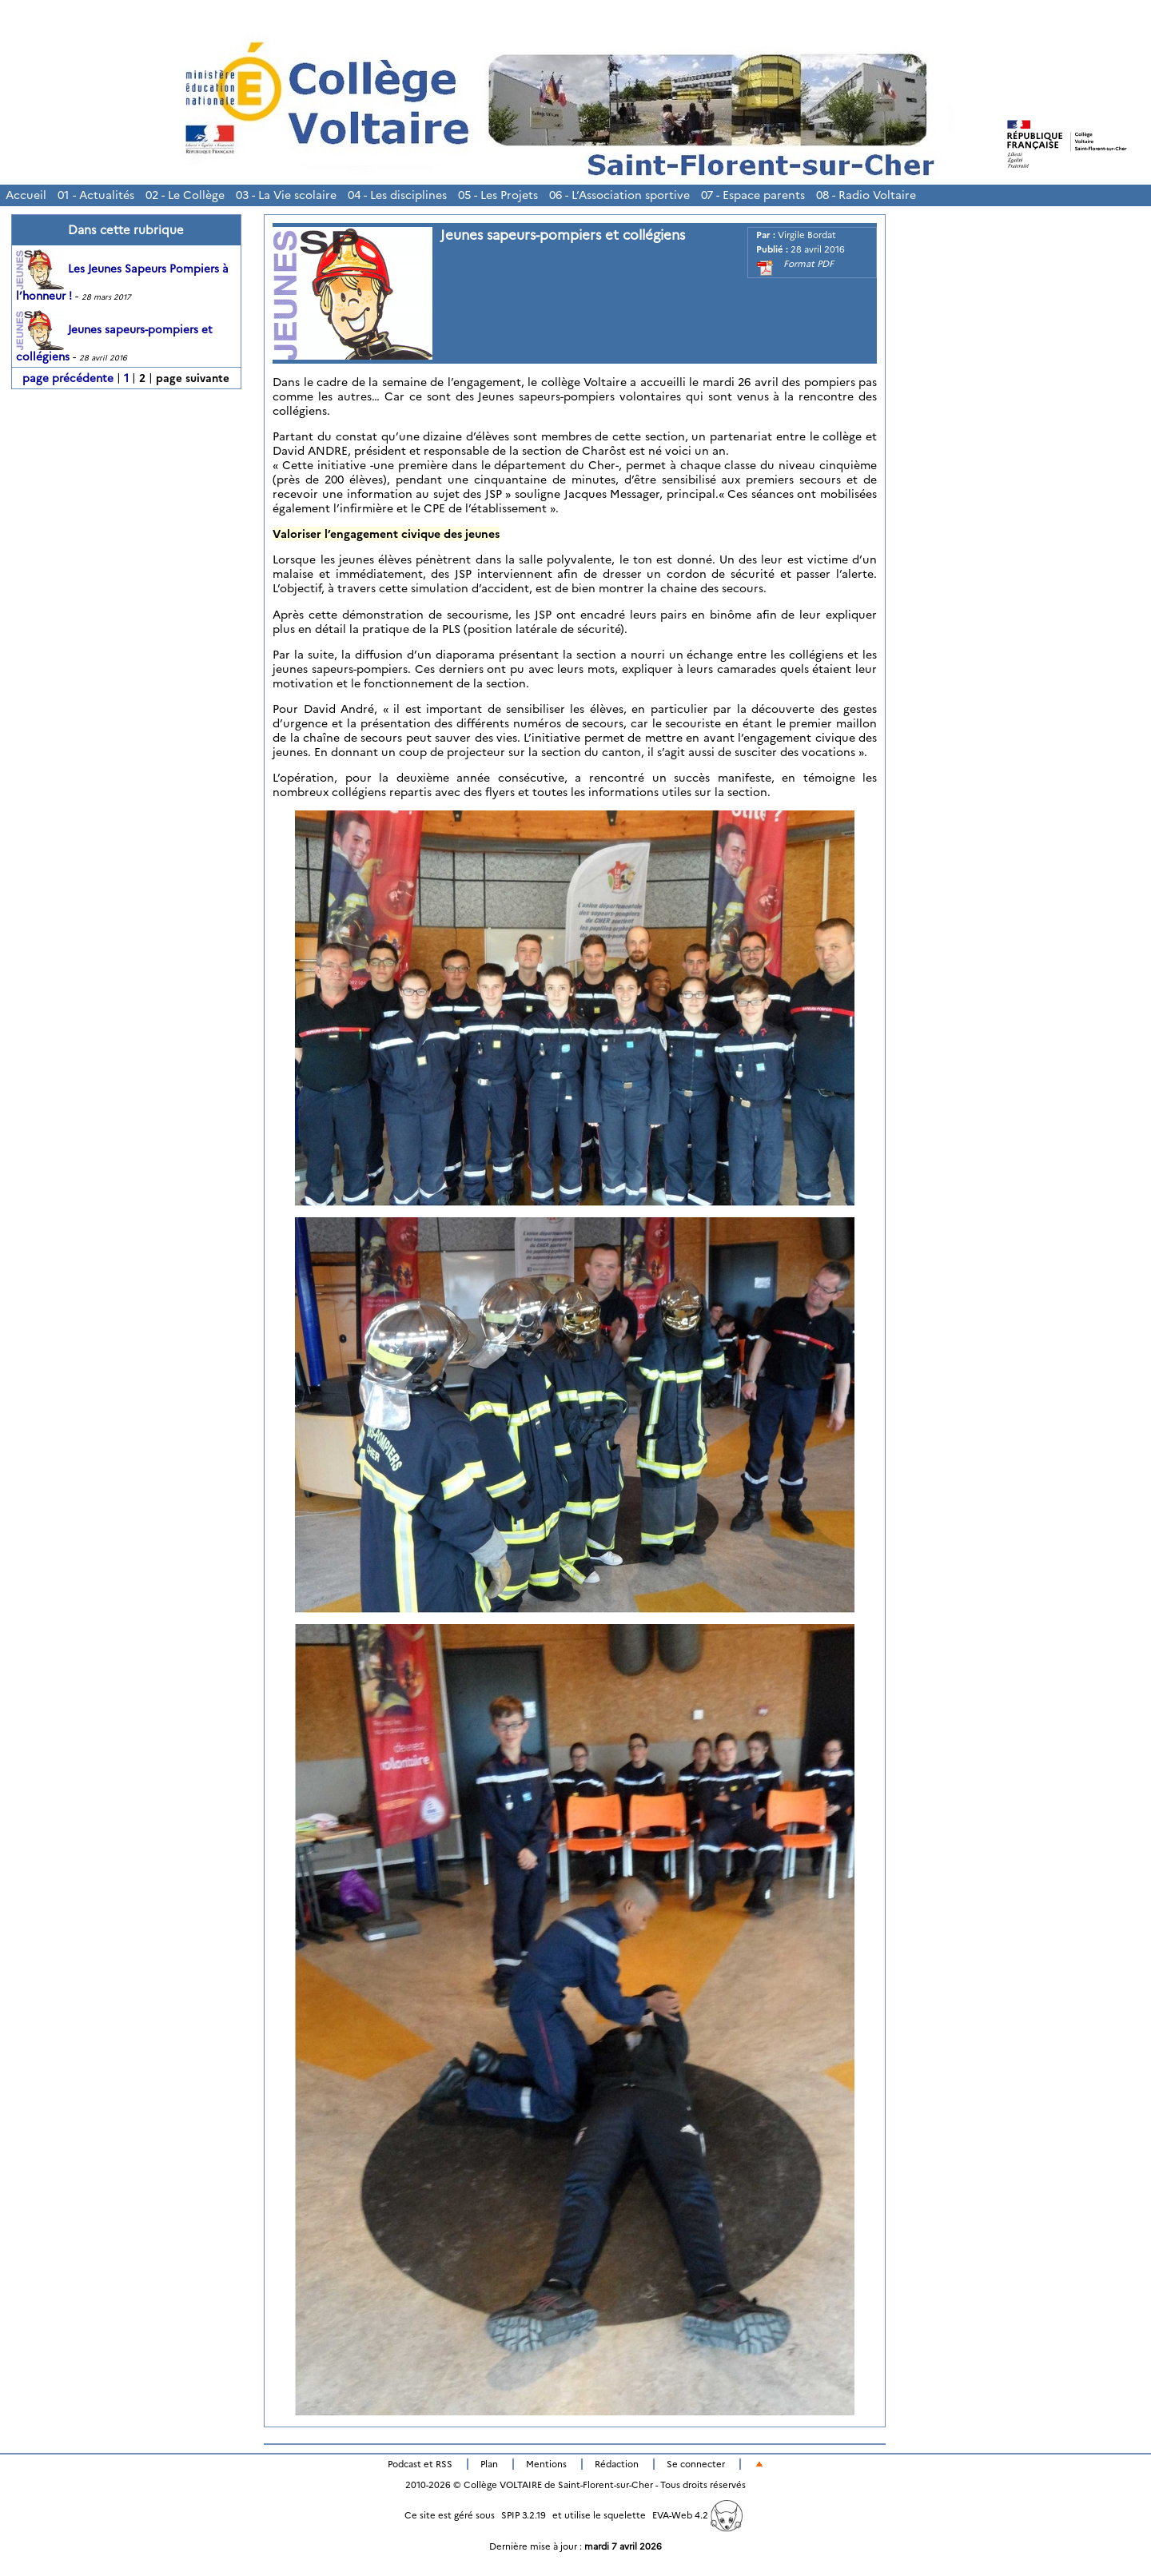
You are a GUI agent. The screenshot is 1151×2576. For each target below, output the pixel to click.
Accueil (26, 195)
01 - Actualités (96, 195)
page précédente (68, 378)
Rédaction (617, 2464)
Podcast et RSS (420, 2464)
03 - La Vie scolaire (286, 195)
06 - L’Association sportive (619, 195)
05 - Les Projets (498, 195)
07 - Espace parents (753, 195)
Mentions (546, 2464)
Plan (489, 2464)
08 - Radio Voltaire (866, 195)
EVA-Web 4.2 (697, 2515)
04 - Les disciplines (397, 195)
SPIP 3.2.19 (523, 2515)
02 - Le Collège (185, 195)
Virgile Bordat (807, 235)
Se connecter (696, 2464)
